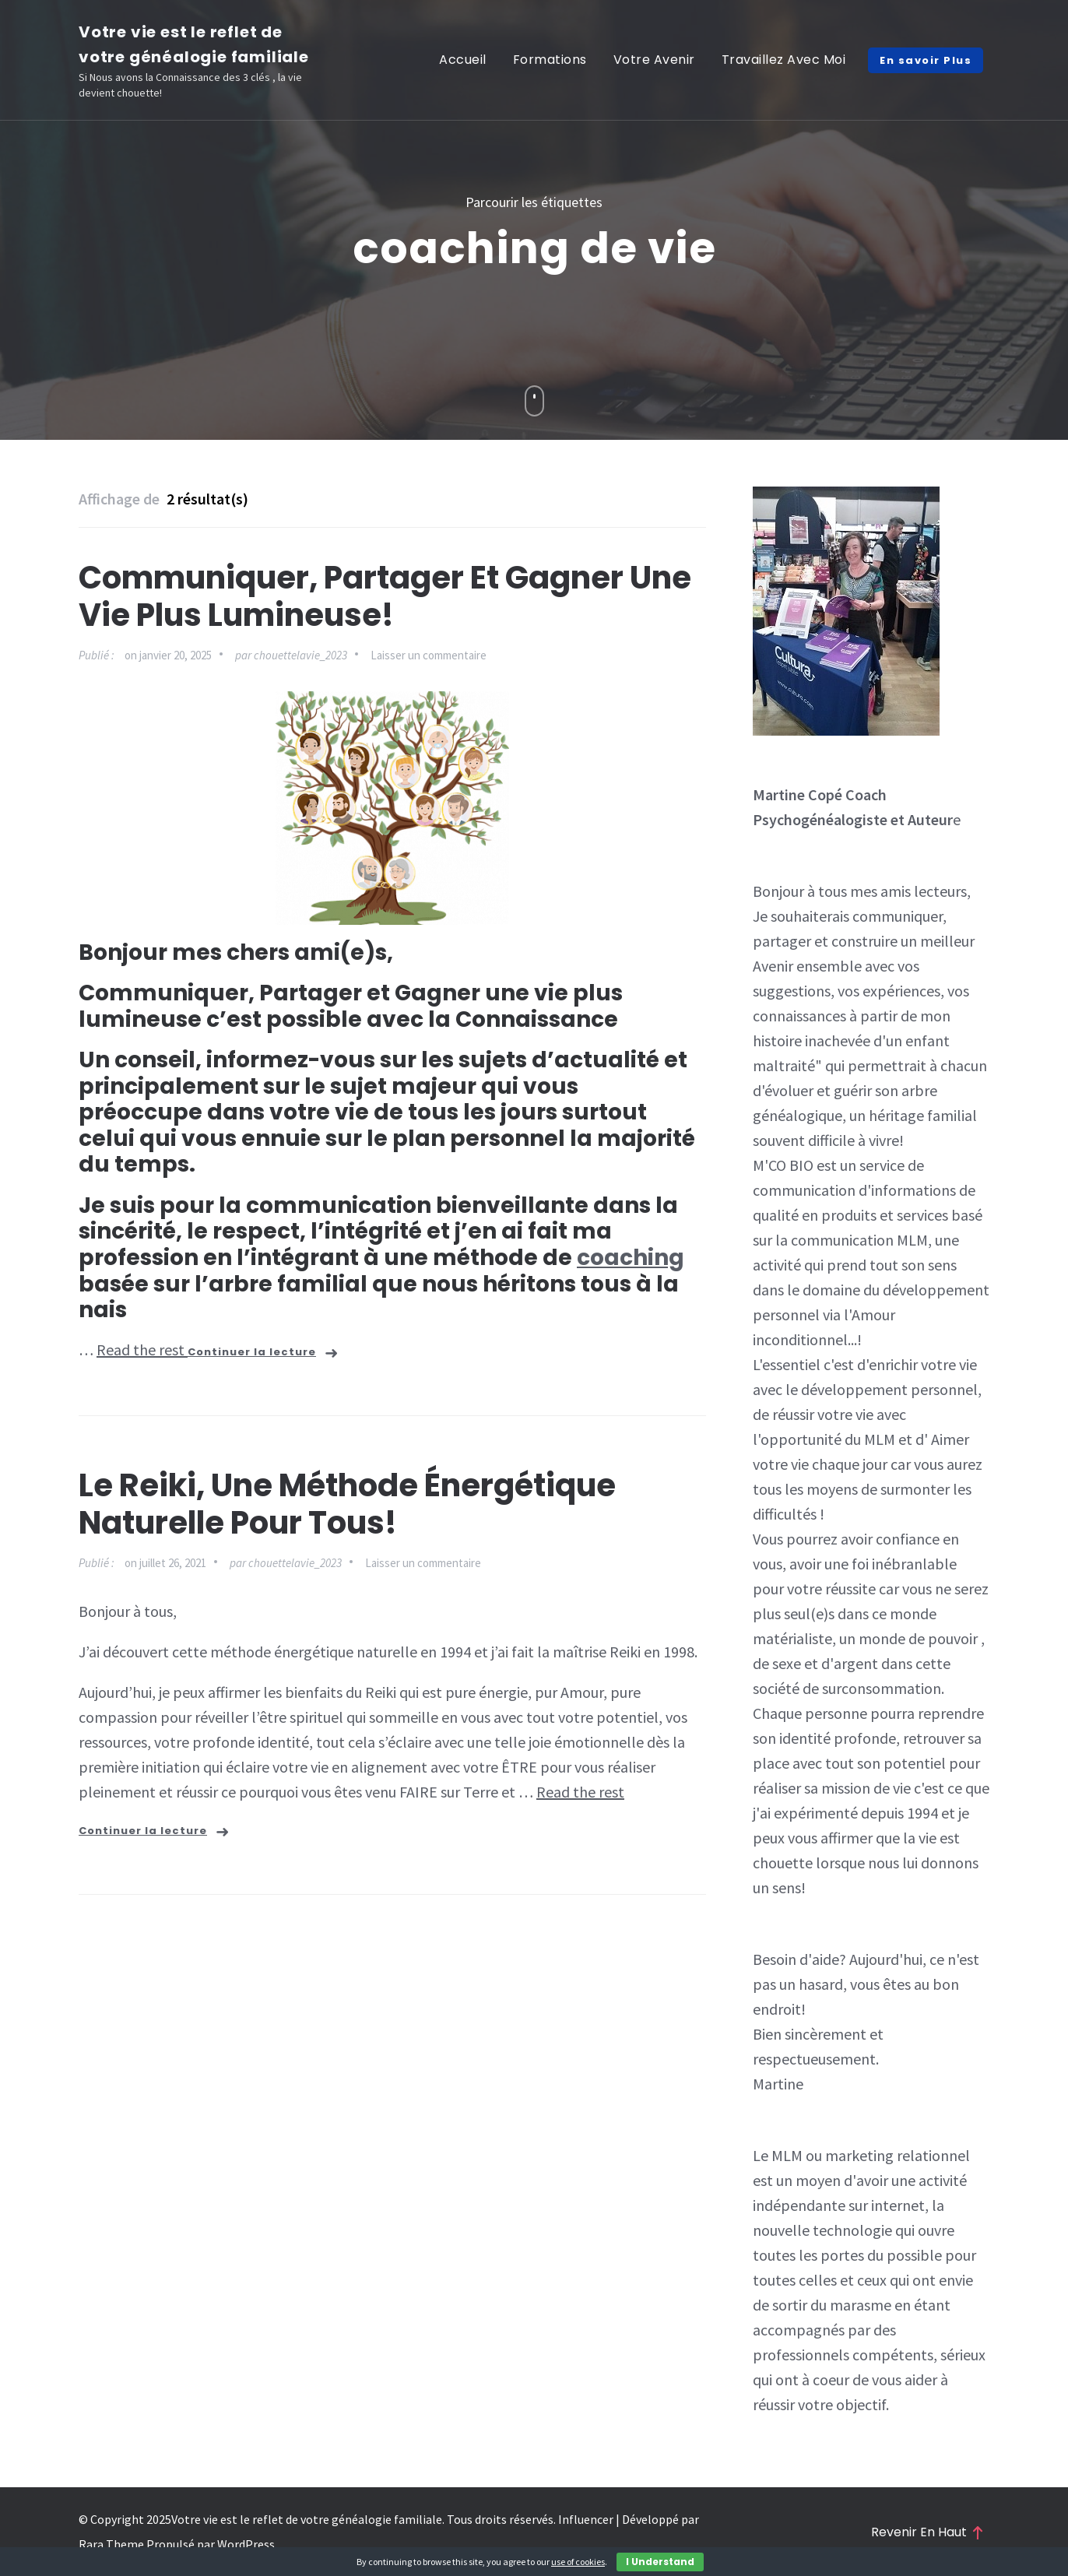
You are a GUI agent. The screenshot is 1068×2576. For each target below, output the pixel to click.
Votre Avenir (654, 60)
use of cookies (578, 2561)
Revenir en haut (926, 2532)
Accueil (463, 60)
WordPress (246, 2544)
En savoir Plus (925, 60)
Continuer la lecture (252, 1351)
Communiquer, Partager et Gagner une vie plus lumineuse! (385, 596)
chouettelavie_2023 (300, 655)
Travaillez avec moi (784, 60)
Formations (550, 60)
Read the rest (142, 1349)
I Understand (660, 2561)
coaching (630, 1257)
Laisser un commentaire (429, 655)
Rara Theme (111, 2544)
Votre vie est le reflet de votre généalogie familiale (306, 2519)
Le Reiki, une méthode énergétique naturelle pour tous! (347, 1504)
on (168, 655)
